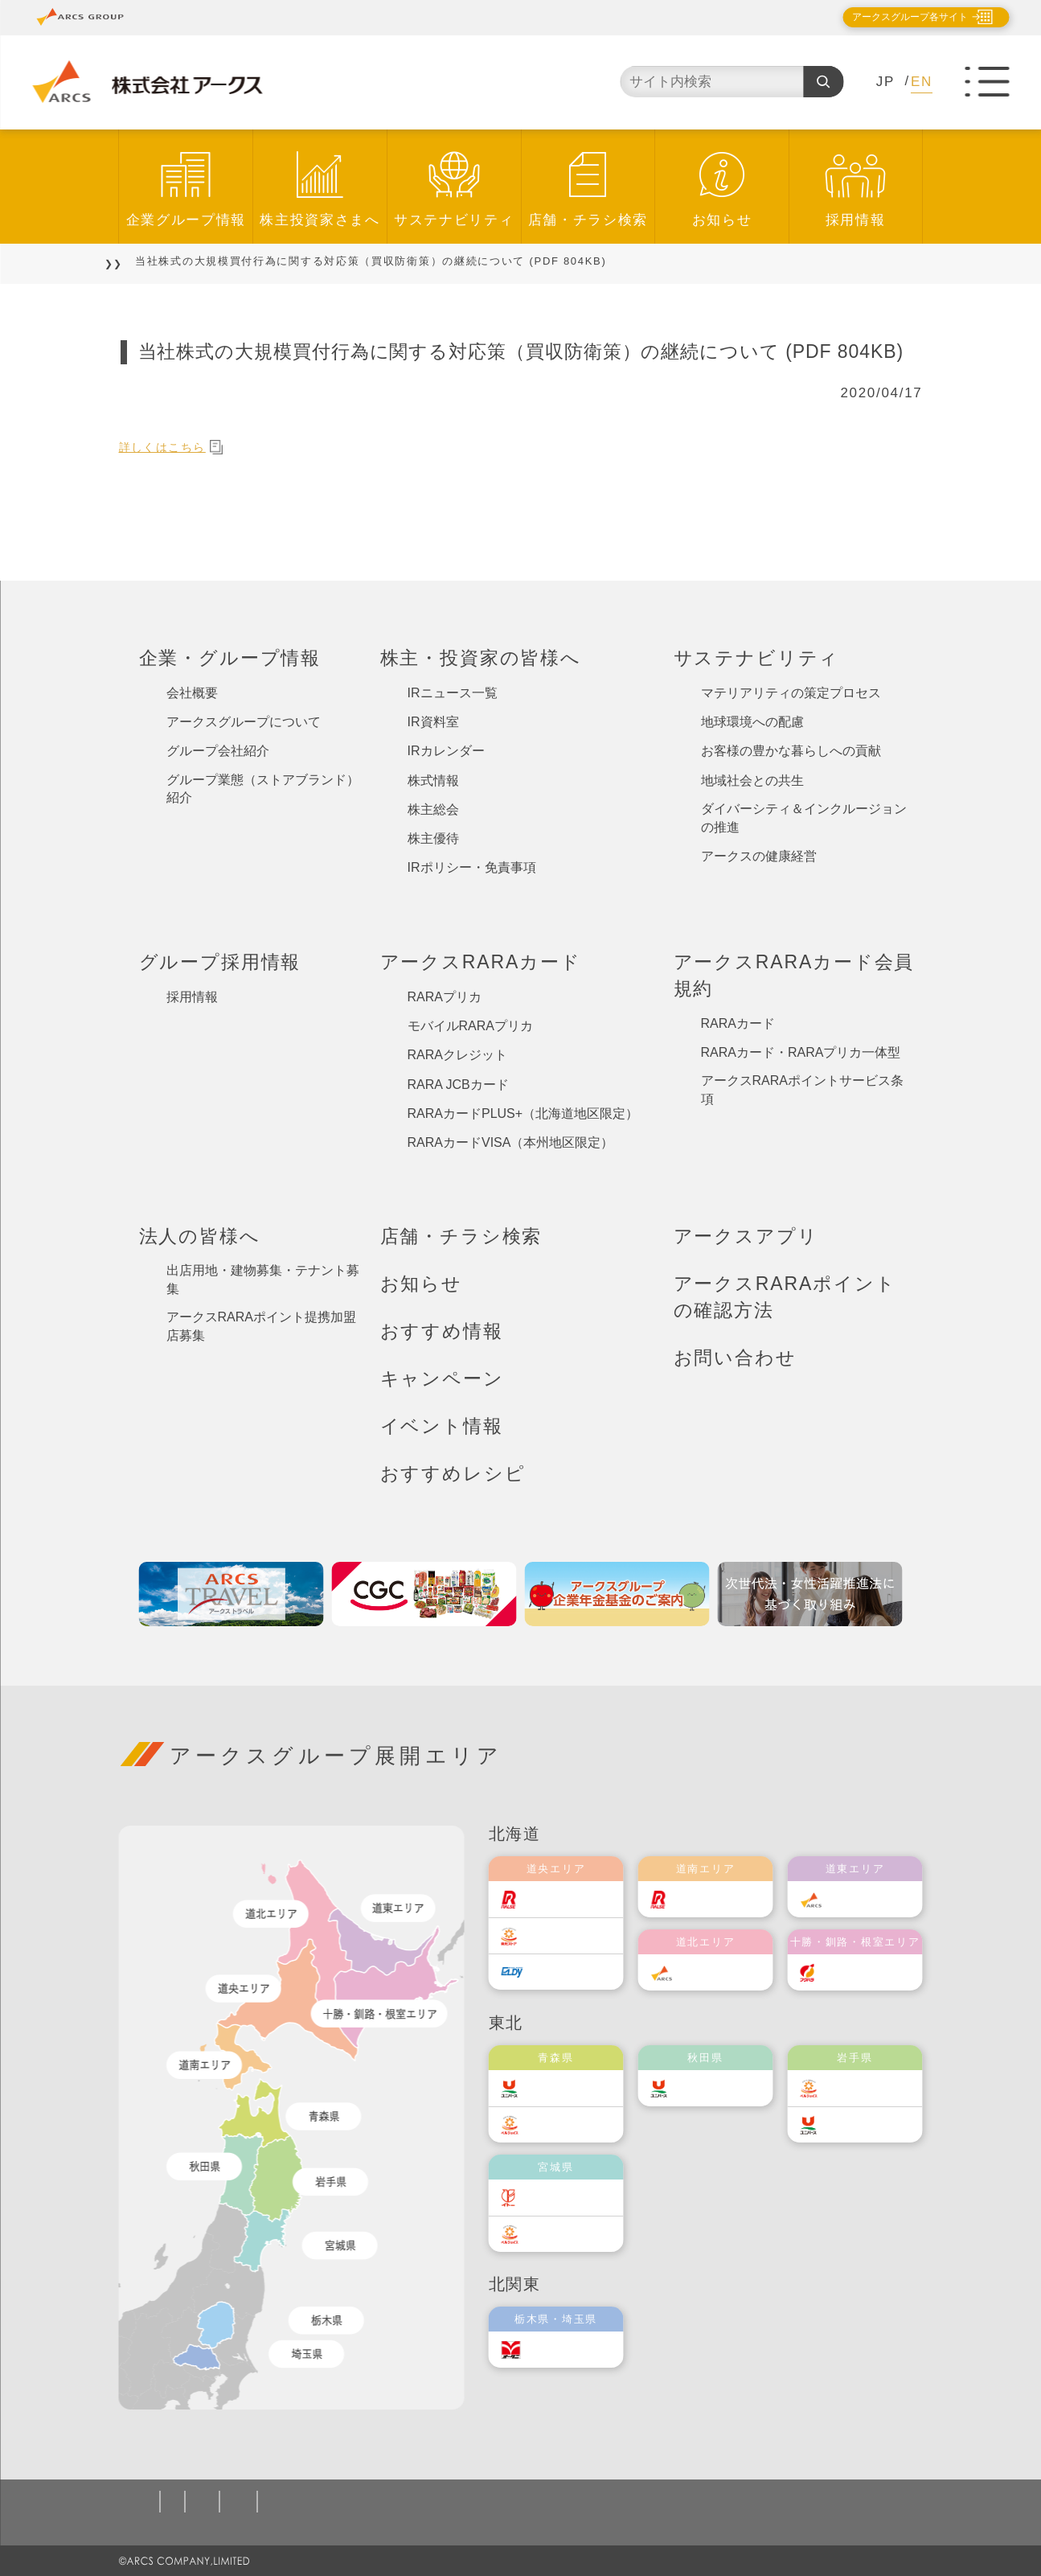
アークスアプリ (746, 1236)
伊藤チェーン (572, 2198)
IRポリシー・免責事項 (472, 867)
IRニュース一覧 (453, 693)
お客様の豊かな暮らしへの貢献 (791, 751)
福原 (847, 1972)
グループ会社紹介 (217, 751)
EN (921, 81)
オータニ (560, 2350)
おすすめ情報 (441, 1331)
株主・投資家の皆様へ (480, 657)
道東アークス (871, 1899)
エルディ (560, 1972)
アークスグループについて (243, 722)
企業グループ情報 (186, 220)
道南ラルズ (716, 1899)
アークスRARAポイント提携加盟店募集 (261, 1326)
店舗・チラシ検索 (588, 220)
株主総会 (433, 809)
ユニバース (566, 2088)
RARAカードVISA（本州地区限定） (511, 1142)
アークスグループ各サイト (896, 16)
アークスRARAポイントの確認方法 (785, 1297)
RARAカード (738, 1023)
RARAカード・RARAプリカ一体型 (801, 1052)
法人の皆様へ (199, 1236)
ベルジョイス (572, 2124)
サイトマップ (837, 2501)
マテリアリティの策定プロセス (791, 693)
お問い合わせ (735, 1357)
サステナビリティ (454, 220)
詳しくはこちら (180, 446)
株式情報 (433, 780)
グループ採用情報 (220, 961)
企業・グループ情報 (230, 657)
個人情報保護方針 (197, 2501)
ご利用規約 (303, 2501)
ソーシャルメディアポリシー (443, 2501)
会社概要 (192, 693)
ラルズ (554, 1899)
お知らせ (722, 220)
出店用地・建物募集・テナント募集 (262, 1279)
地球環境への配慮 (752, 722)
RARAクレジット (457, 1055)
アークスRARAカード (480, 961)
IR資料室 (433, 722)
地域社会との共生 (752, 780)
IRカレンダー (446, 751)
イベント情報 (441, 1425)
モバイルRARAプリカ (470, 1026)
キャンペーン (442, 1378)
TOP (132, 261)
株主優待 (433, 838)
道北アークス (721, 1972)
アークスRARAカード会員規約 (794, 975)
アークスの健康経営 (759, 856)
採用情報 (856, 220)
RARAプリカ (445, 997)
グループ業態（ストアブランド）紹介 (262, 789)
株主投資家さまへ (320, 220)
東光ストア (566, 1935)
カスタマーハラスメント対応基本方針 (664, 2501)
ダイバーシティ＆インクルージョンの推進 (804, 818)
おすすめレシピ (453, 1473)
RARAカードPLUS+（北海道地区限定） (523, 1113)
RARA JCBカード (458, 1084)
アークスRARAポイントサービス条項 (802, 1090)
